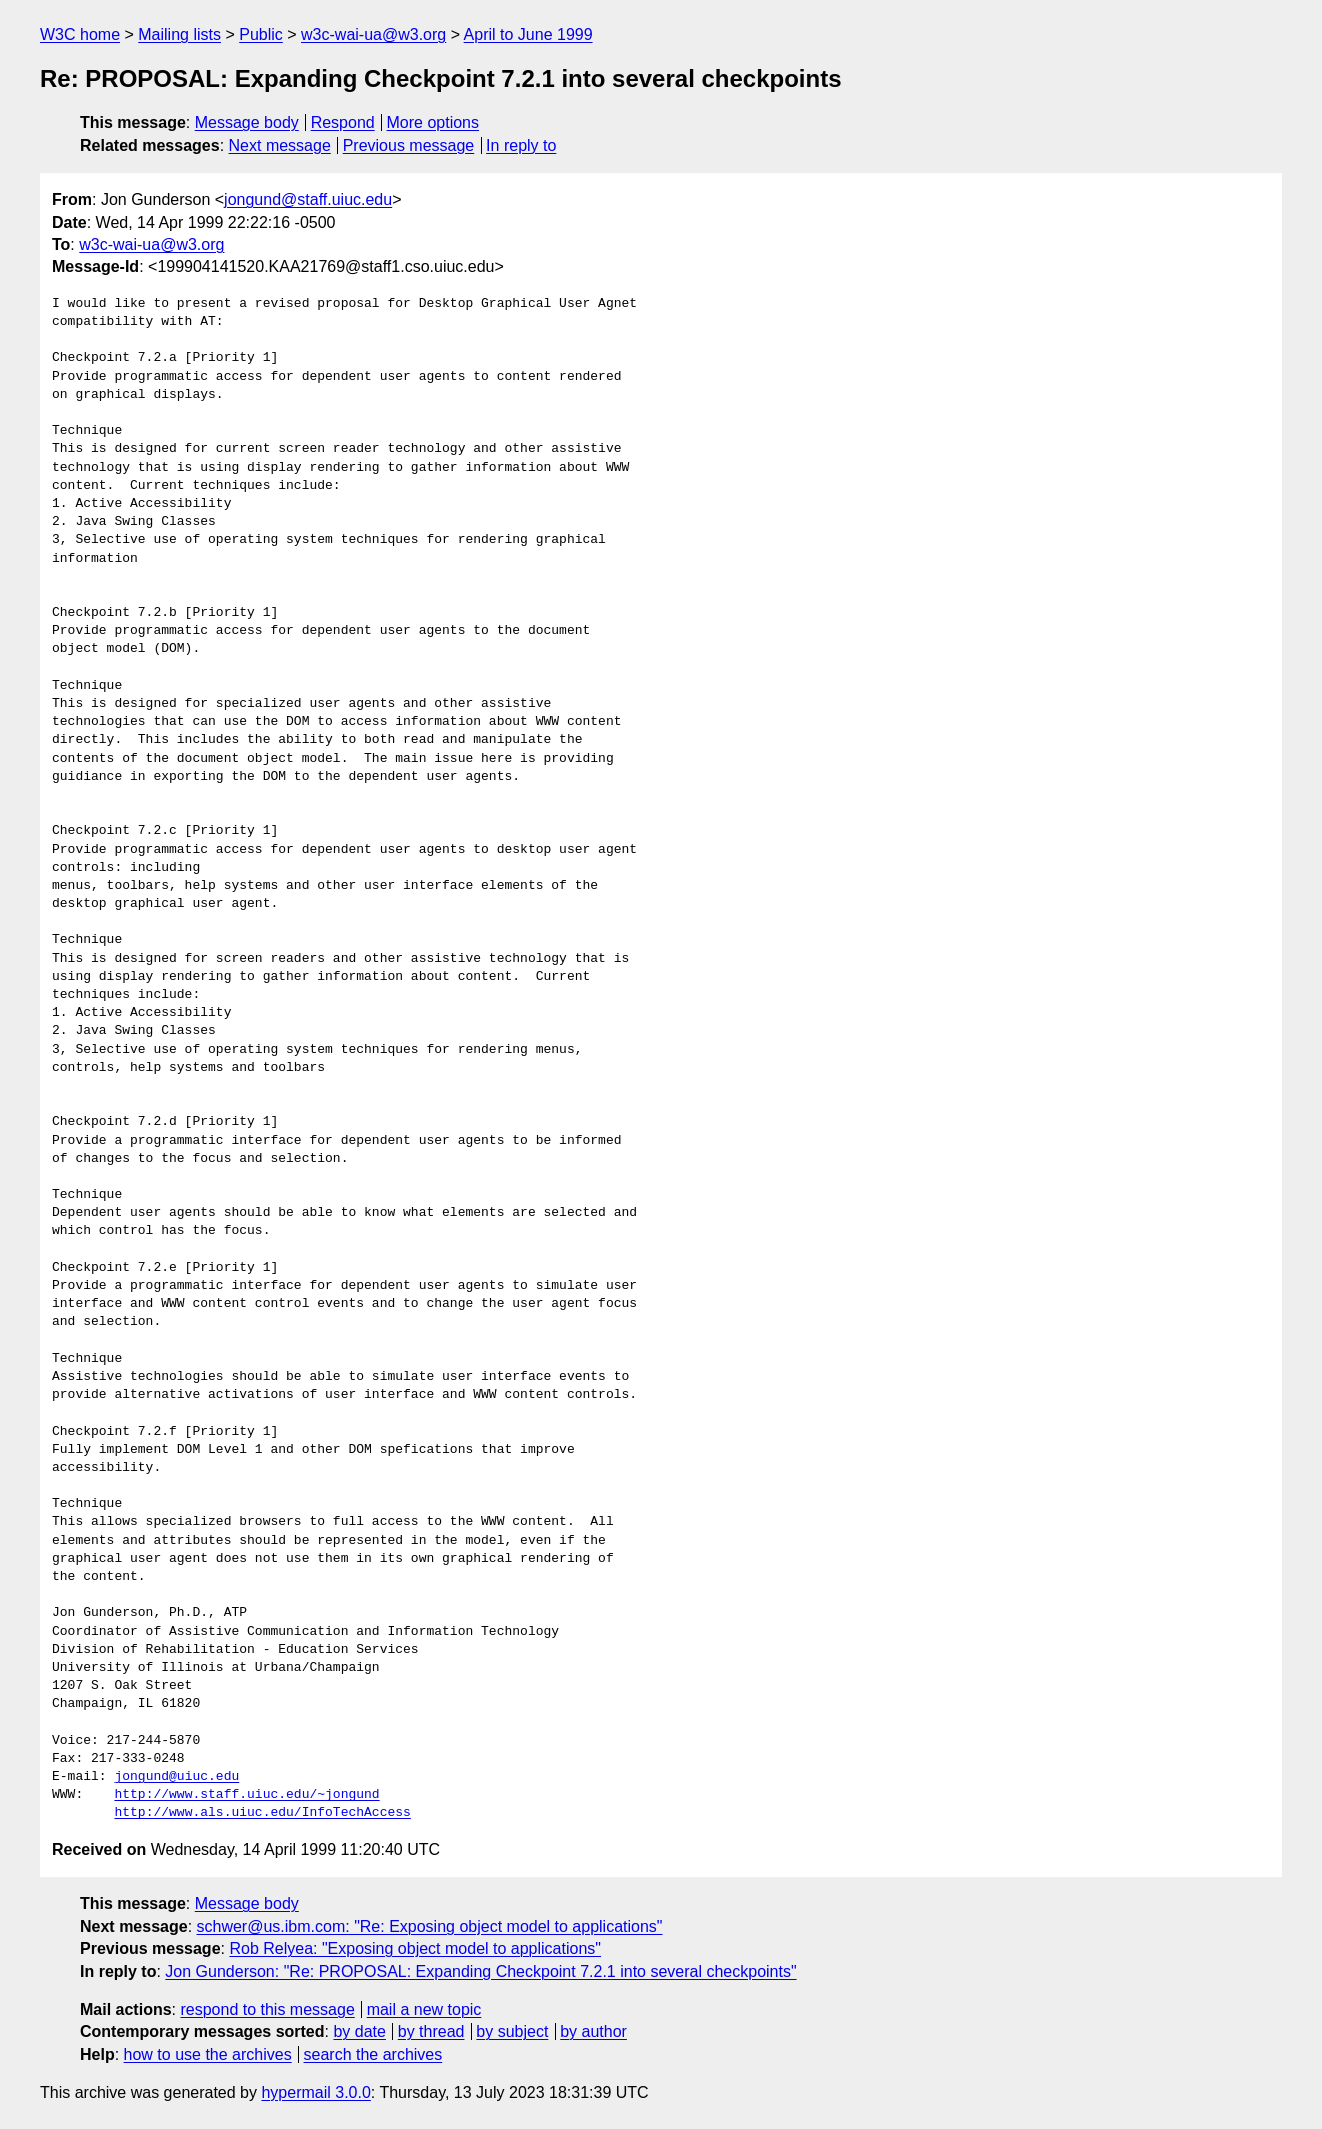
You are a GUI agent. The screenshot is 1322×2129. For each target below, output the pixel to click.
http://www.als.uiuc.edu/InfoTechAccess (262, 1813)
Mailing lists (179, 34)
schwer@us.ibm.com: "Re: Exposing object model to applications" (430, 1926)
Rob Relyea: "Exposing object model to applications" (415, 1948)
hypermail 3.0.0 (315, 2092)
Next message (280, 145)
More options (433, 122)
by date (359, 2031)
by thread (431, 2031)
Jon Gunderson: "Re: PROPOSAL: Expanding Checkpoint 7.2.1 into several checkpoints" (480, 1971)
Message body (247, 122)
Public (261, 34)
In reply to (521, 145)
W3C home (80, 34)
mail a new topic (424, 2009)
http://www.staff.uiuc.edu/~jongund (246, 1795)
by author (593, 2031)
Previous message (409, 145)
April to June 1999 (528, 34)
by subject (512, 2031)
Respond (343, 122)
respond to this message (267, 2009)
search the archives (373, 2054)
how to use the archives (208, 2054)
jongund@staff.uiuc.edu (308, 199)
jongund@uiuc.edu (176, 1777)
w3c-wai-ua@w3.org (373, 34)
